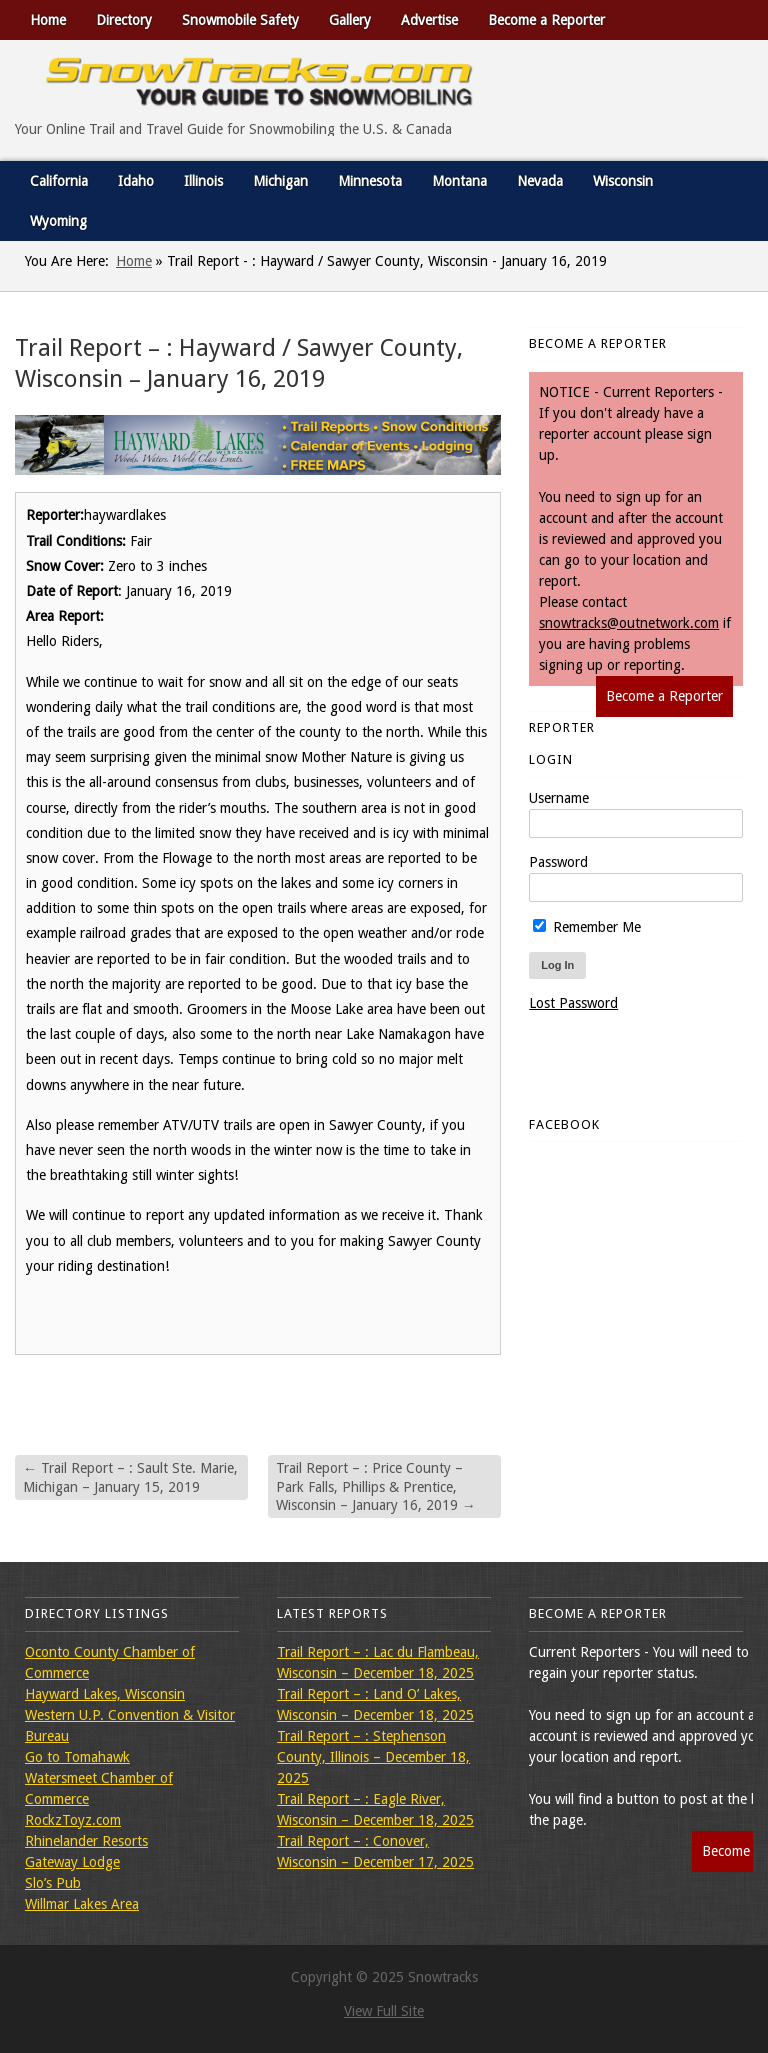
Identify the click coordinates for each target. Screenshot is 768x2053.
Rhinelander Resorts (86, 1841)
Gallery (350, 20)
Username (559, 798)
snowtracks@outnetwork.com (629, 623)
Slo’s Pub (53, 1883)
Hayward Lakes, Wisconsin (105, 1694)
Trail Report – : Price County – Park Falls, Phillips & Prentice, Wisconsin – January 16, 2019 (376, 1486)
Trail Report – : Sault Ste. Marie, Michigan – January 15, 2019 (130, 1477)
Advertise (429, 20)
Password (558, 862)
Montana (459, 181)
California (59, 181)
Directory (124, 20)
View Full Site (384, 2011)
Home (48, 20)
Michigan (280, 181)
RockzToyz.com (73, 1820)
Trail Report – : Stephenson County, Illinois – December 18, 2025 (373, 1757)
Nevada (540, 181)
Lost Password (573, 1003)
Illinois (203, 181)
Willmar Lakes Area (82, 1904)
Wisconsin (623, 181)
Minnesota (370, 181)
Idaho (136, 181)
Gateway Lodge (72, 1862)
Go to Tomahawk (77, 1757)
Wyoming (58, 221)
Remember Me (587, 927)
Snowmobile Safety (240, 20)
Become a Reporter (546, 20)
